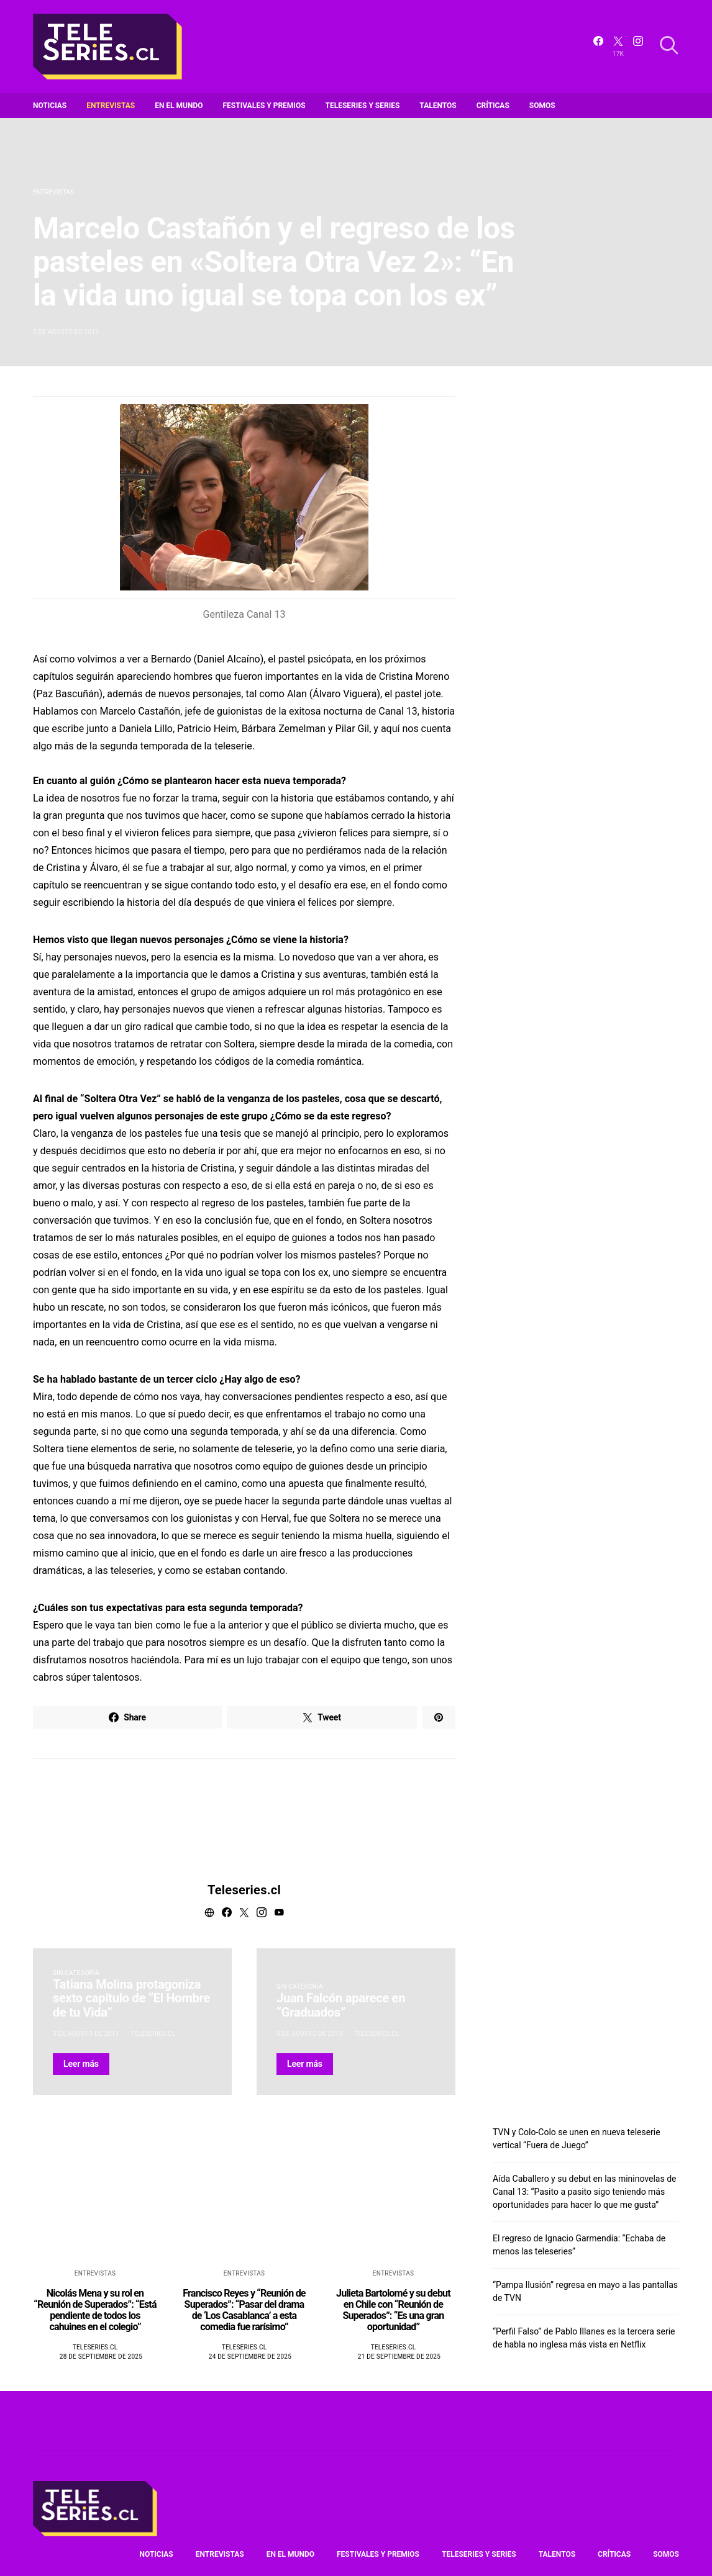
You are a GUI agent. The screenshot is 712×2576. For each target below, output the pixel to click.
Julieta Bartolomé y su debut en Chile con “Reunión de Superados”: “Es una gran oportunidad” (393, 2310)
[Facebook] (598, 46)
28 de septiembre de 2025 (101, 2356)
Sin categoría (76, 1972)
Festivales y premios (264, 105)
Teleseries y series (363, 105)
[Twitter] (618, 46)
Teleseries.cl (244, 1889)
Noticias (49, 105)
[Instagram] (638, 46)
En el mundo (179, 105)
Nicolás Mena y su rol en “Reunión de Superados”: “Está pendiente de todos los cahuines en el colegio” (95, 2310)
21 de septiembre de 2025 (399, 2356)
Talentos (437, 105)
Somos (542, 105)
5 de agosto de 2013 (66, 331)
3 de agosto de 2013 (86, 2033)
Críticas (493, 105)
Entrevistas (110, 105)
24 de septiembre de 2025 (250, 2356)
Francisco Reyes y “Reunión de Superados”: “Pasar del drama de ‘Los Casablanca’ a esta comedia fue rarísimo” (244, 2310)
